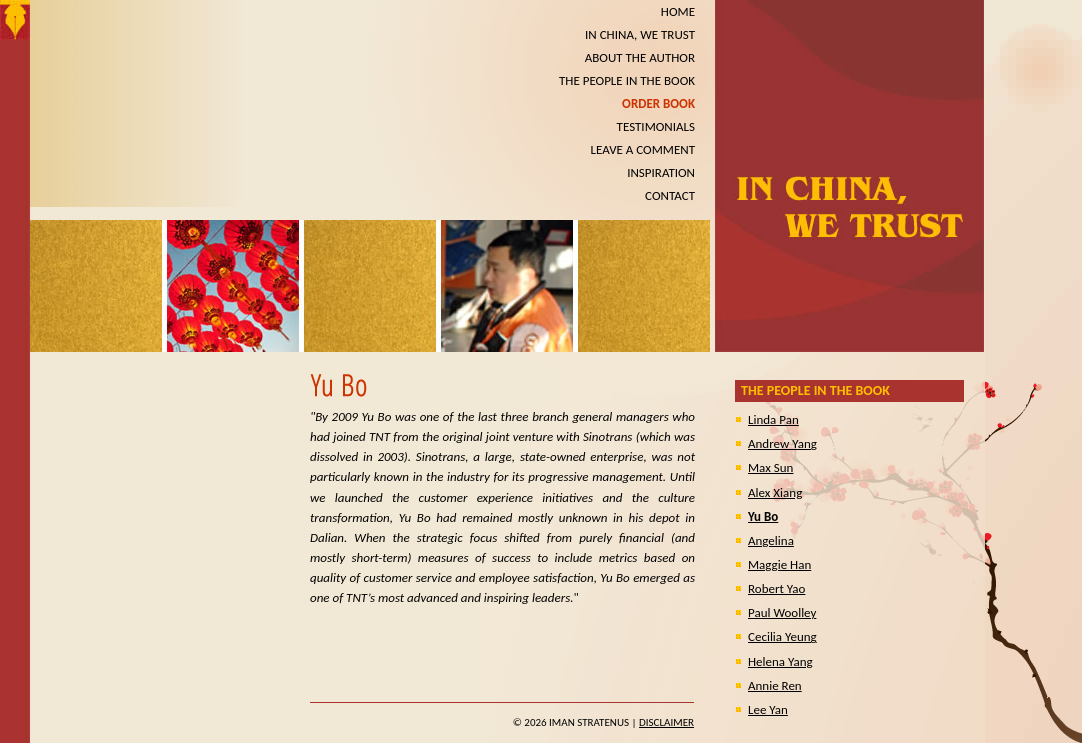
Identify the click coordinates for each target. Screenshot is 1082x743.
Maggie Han (779, 564)
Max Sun (770, 467)
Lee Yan (768, 709)
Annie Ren (775, 685)
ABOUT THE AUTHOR (640, 57)
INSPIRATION (661, 172)
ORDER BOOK (658, 103)
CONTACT (670, 195)
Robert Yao (776, 588)
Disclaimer (666, 722)
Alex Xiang (775, 492)
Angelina (771, 540)
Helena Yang (780, 661)
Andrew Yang (782, 443)
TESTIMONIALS (656, 126)
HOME (678, 11)
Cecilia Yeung (782, 636)
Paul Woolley (782, 612)
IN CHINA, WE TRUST (640, 34)
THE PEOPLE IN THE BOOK (627, 80)
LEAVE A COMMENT (643, 149)
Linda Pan (773, 419)
